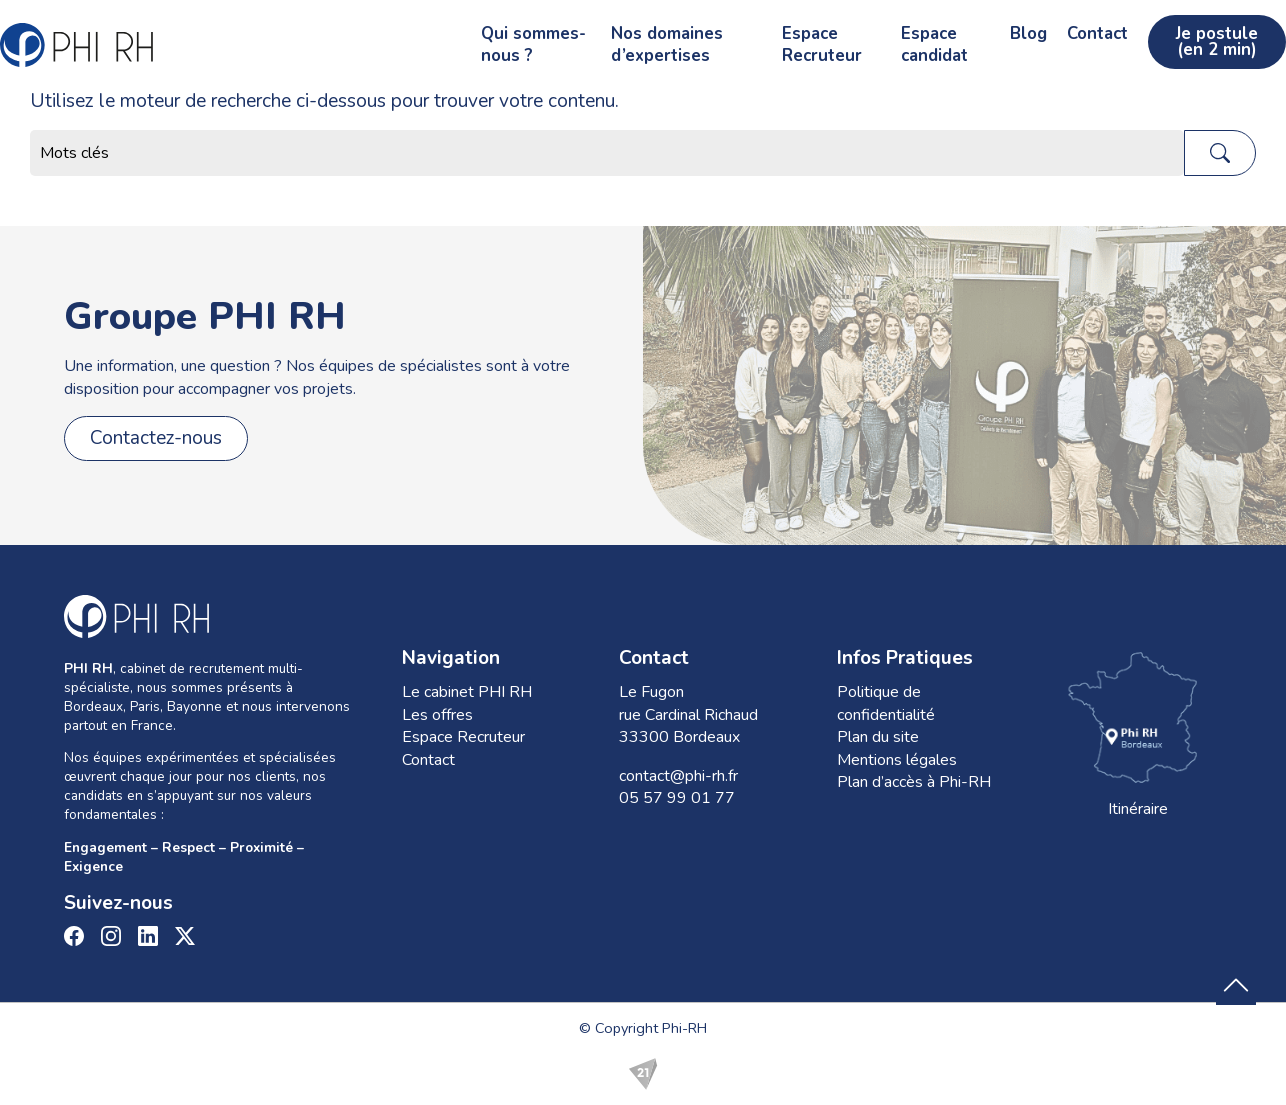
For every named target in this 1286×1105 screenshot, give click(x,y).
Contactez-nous (156, 438)
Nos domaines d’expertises (514, 35)
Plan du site (878, 737)
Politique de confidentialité (886, 703)
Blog (969, 35)
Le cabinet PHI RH (467, 692)
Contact (1038, 35)
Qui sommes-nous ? (307, 35)
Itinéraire (1138, 732)
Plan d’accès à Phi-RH (914, 782)
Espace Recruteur (712, 35)
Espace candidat (867, 35)
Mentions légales (897, 760)
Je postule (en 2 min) (1187, 35)
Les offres (437, 715)
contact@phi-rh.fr (678, 776)
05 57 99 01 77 (677, 798)
